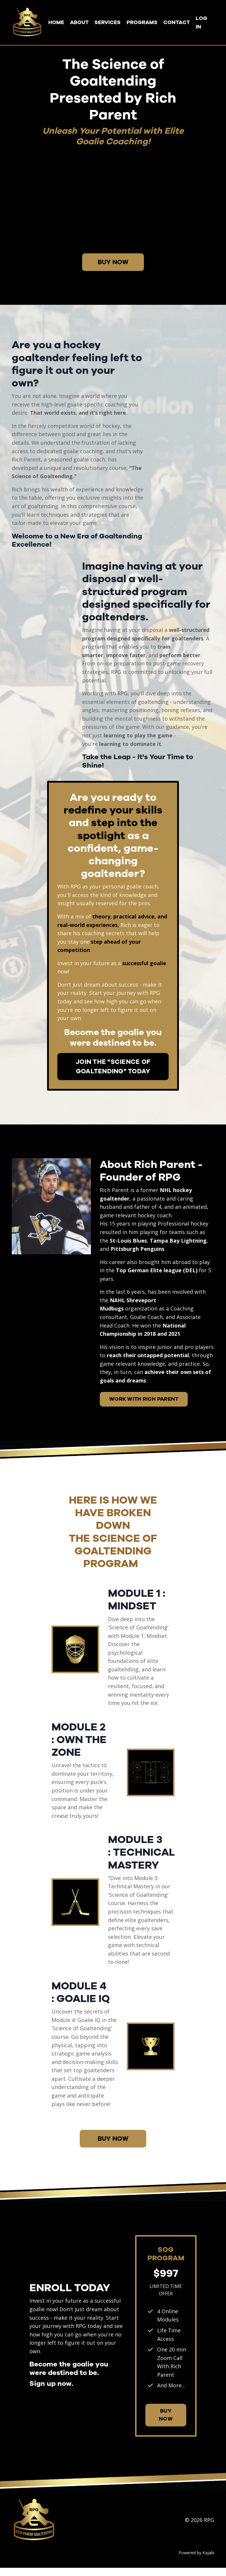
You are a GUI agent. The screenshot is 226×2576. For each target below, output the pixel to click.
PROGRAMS (142, 22)
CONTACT (176, 22)
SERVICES (107, 22)
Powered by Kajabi (196, 2560)
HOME (56, 22)
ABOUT (79, 22)
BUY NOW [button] (113, 261)
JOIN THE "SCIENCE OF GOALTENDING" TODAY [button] (113, 1069)
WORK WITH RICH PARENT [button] (143, 1403)
